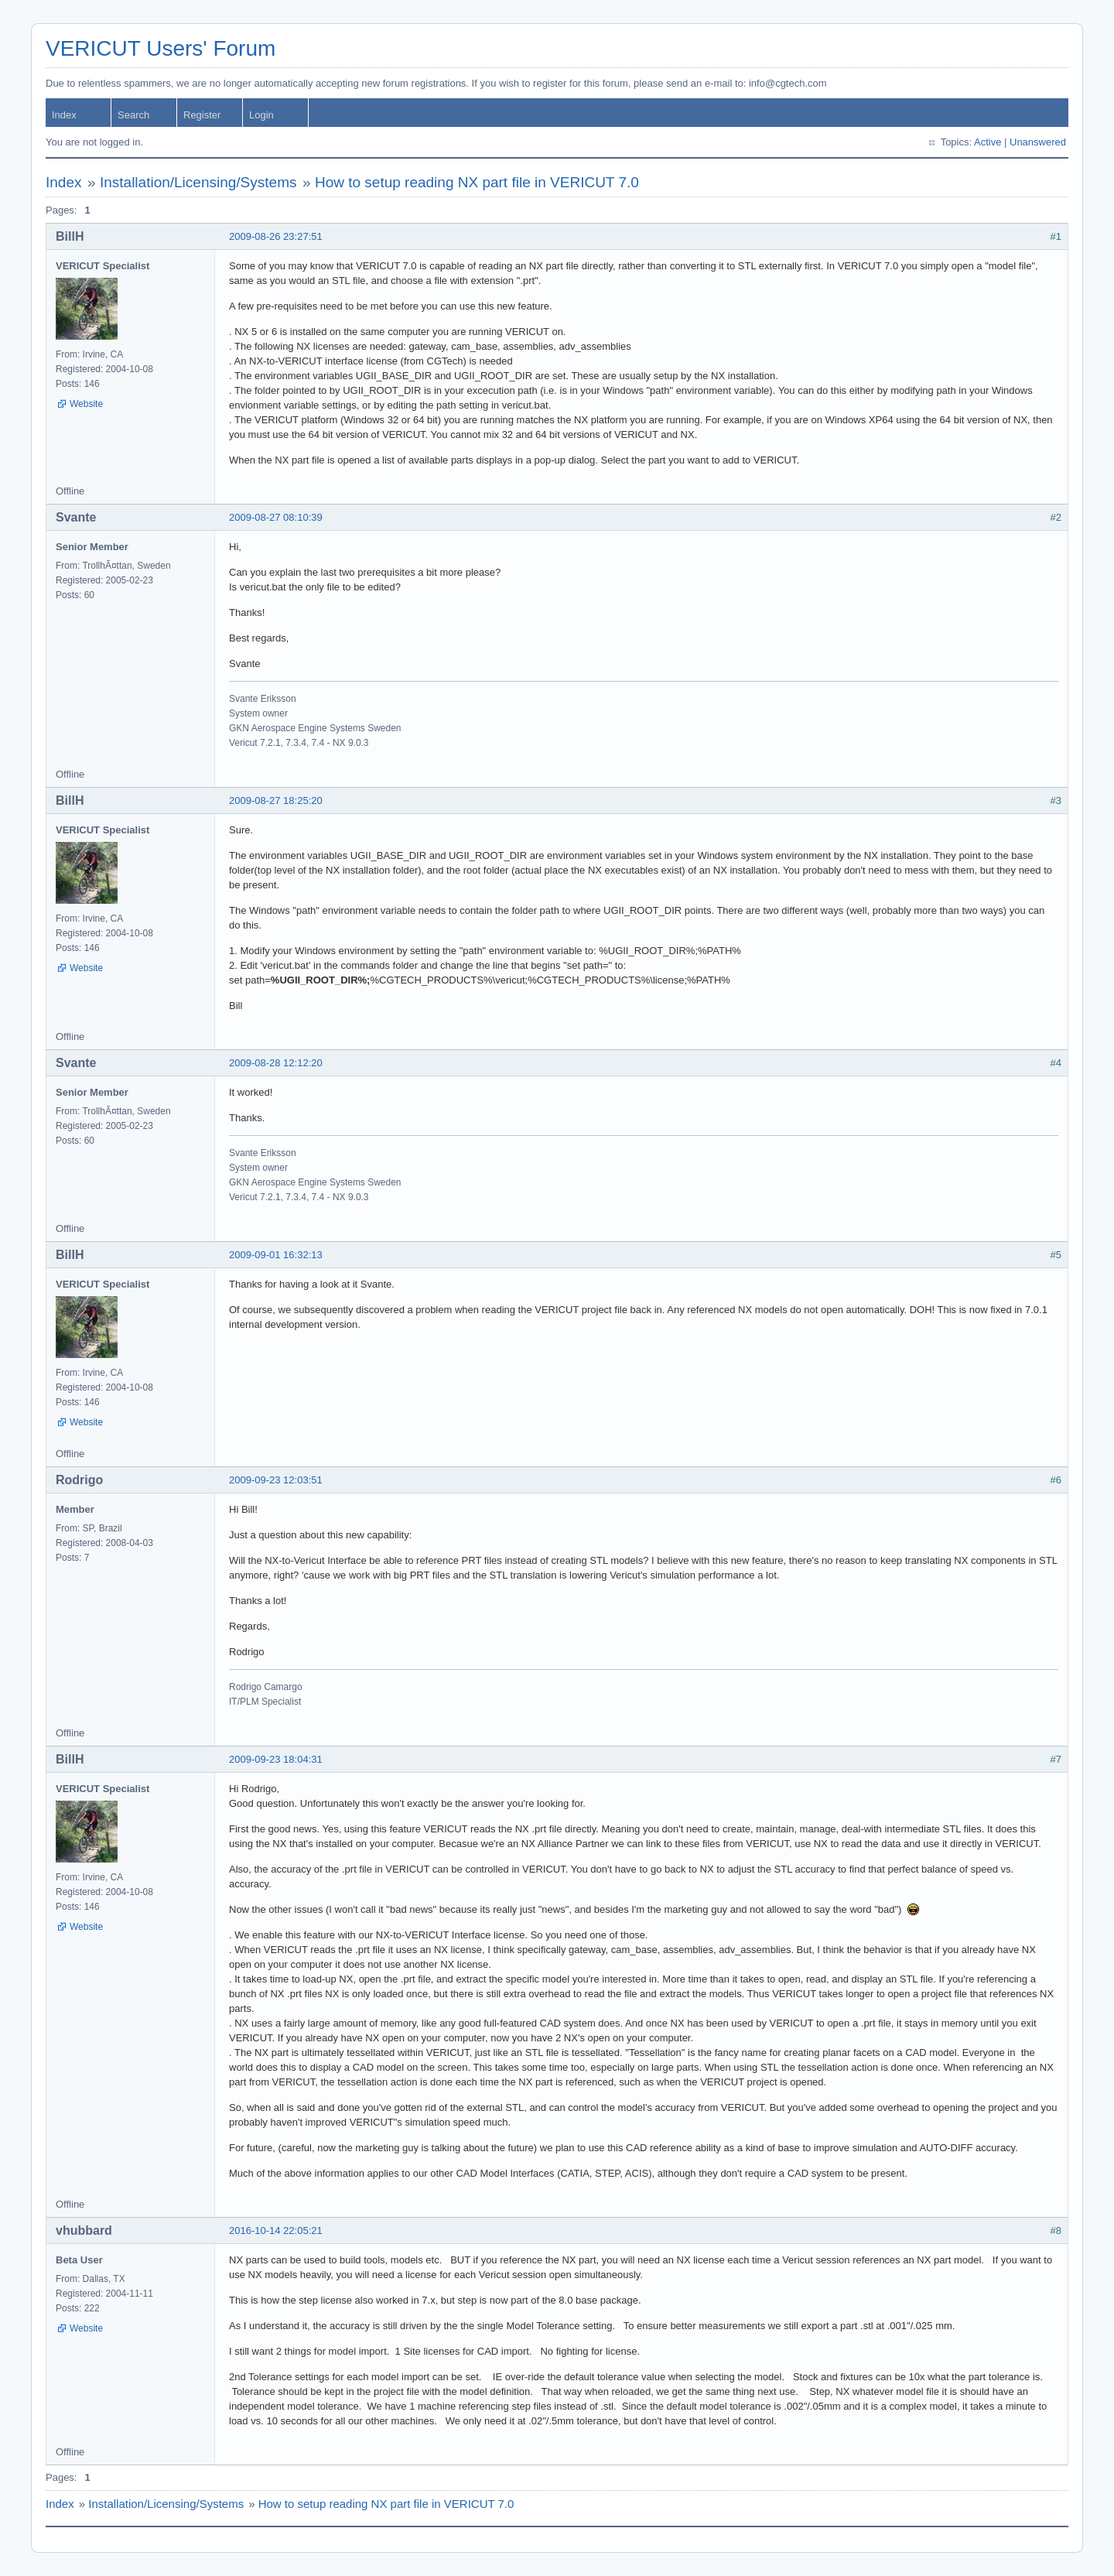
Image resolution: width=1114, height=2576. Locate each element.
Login (261, 115)
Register (201, 115)
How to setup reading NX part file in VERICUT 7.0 (477, 182)
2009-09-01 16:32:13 (276, 1255)
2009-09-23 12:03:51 (276, 1480)
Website (86, 404)
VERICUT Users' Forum (160, 48)
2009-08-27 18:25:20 (276, 800)
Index (64, 115)
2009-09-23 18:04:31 (276, 1759)
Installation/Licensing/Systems (198, 182)
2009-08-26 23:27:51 (276, 236)
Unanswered (1038, 142)
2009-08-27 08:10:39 (276, 517)
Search (133, 115)
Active (987, 142)
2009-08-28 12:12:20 (276, 1063)
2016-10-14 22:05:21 (276, 2230)
